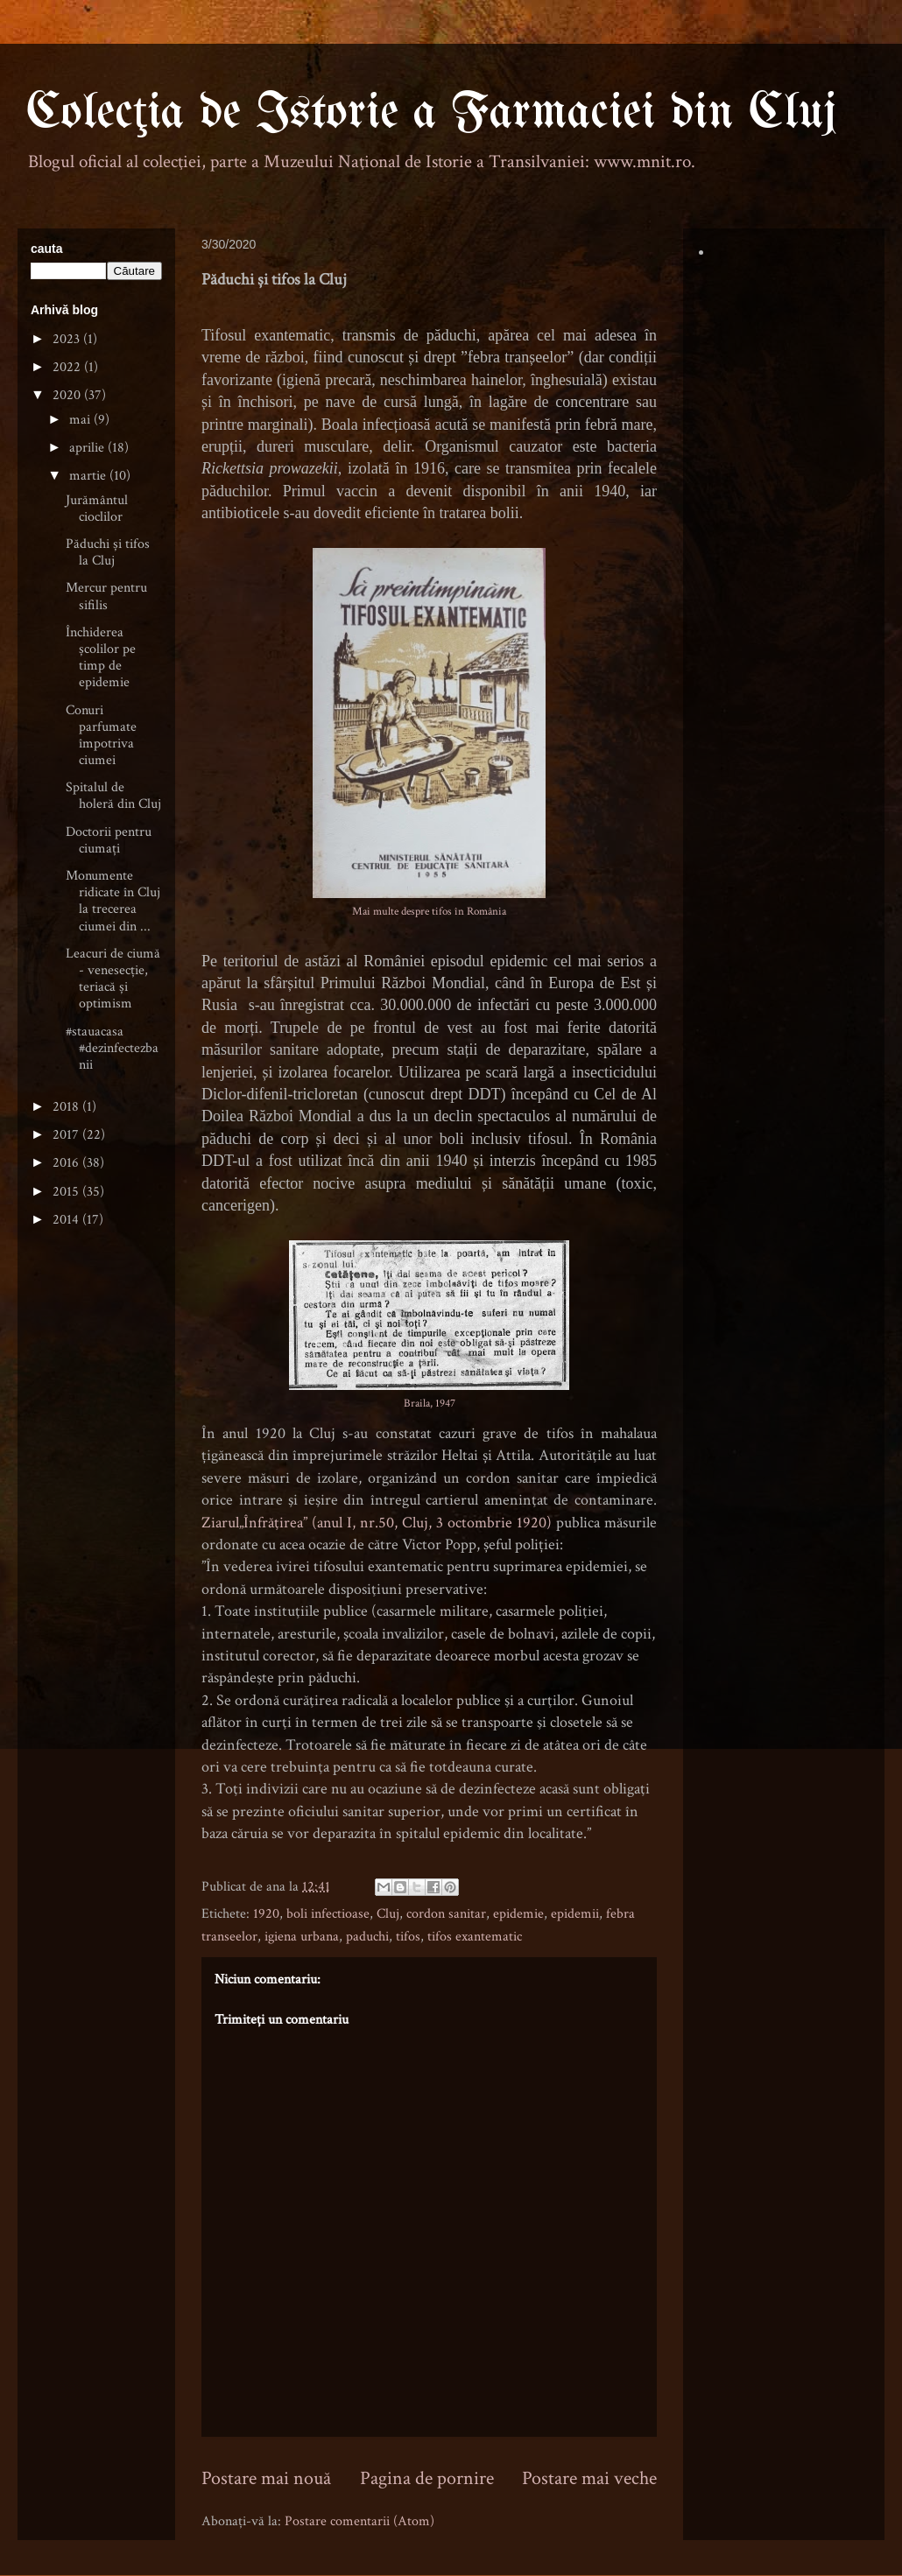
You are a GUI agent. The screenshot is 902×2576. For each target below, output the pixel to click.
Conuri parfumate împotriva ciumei (101, 735)
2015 (67, 1192)
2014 (67, 1220)
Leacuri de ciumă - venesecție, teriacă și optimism (113, 979)
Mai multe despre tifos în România (429, 911)
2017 (67, 1135)
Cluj (388, 1914)
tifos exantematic (474, 1936)
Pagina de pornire (427, 2478)
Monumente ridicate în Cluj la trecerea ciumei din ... (113, 901)
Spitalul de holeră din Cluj (113, 795)
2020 (68, 395)
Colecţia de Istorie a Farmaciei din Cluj (431, 113)
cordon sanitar (446, 1914)
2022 (68, 367)
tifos (408, 1936)
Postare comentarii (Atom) (359, 2521)
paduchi (367, 1936)
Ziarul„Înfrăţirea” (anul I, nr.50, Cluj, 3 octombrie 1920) (378, 1523)
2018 (67, 1107)
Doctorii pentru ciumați (109, 840)
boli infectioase (328, 1914)
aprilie (88, 448)
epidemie (518, 1914)
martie (89, 476)
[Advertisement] (96, 1516)
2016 (67, 1163)
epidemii (575, 1914)
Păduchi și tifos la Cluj (108, 552)
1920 (266, 1914)
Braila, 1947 (429, 1403)
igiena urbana (301, 1936)
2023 (68, 339)
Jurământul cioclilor (97, 508)
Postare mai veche (589, 2478)
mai (81, 420)
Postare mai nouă (266, 2478)
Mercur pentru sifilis (106, 596)
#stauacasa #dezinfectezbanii (112, 1048)
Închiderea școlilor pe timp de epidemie (101, 657)
